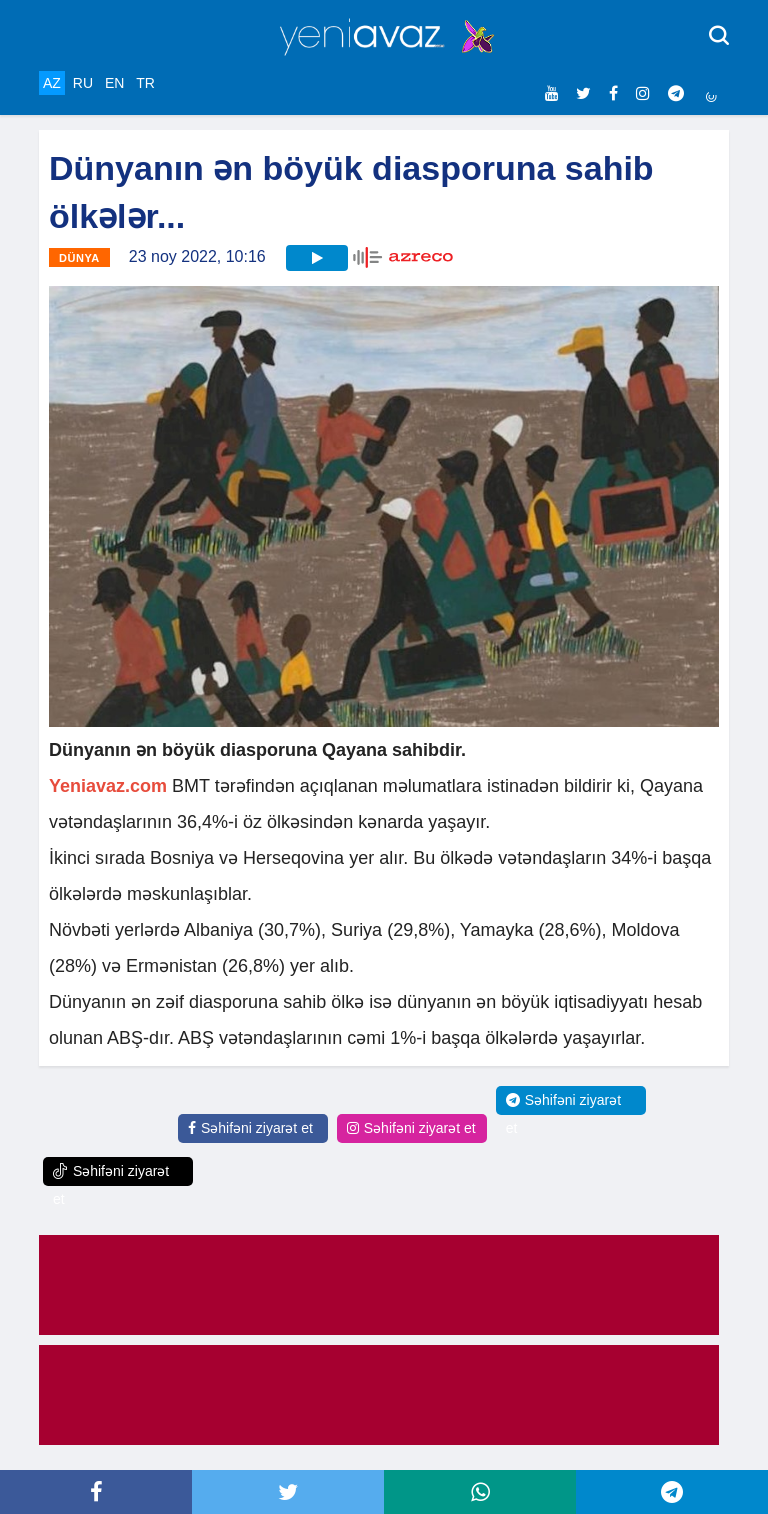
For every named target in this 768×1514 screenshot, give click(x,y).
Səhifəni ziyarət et (250, 1128)
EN (114, 83)
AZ (52, 83)
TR (145, 83)
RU (83, 83)
